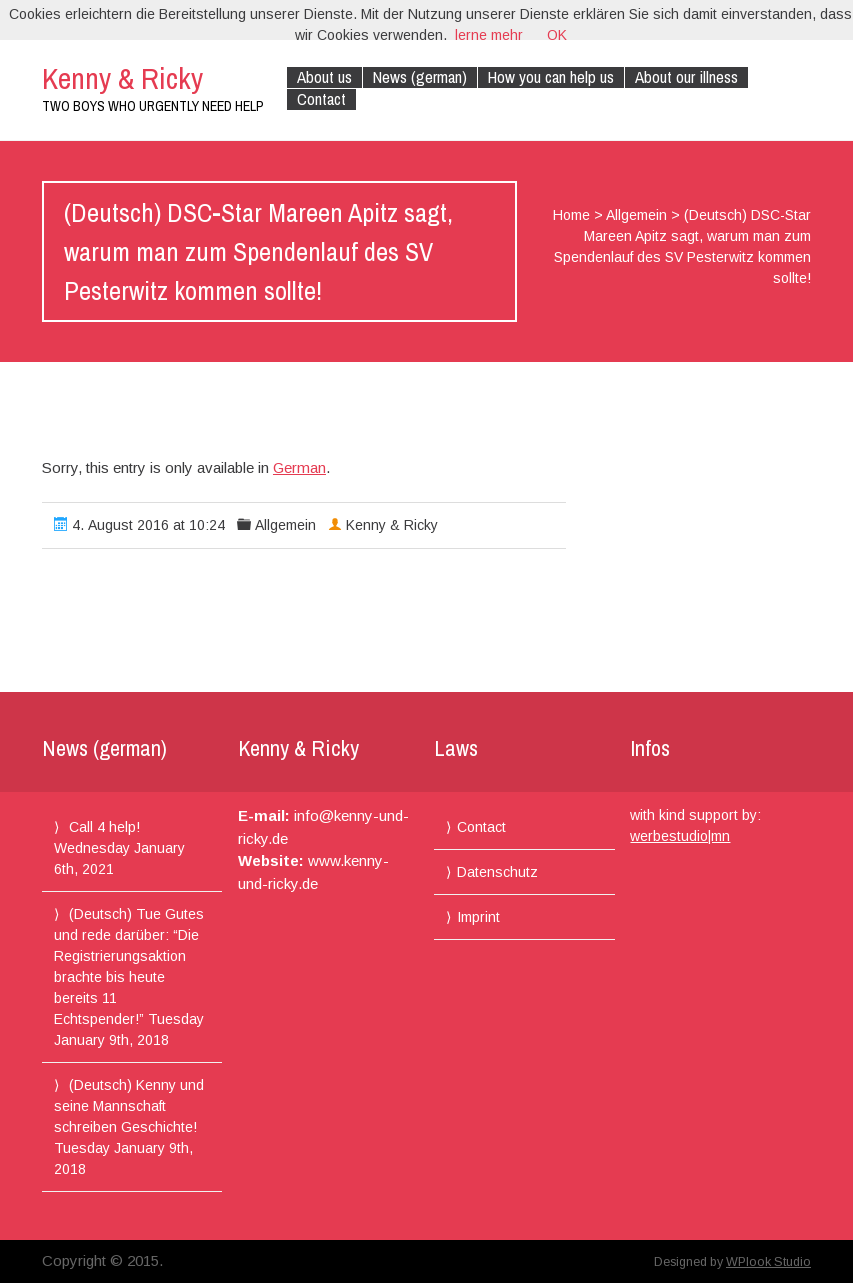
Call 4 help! (104, 827)
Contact (321, 99)
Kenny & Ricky (122, 78)
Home (571, 215)
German (299, 467)
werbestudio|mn (680, 836)
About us (324, 77)
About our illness (686, 77)
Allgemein (636, 215)
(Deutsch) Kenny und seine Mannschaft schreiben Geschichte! (129, 1106)
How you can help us (551, 77)
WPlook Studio (768, 1262)
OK (557, 35)
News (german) (420, 77)
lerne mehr (489, 35)
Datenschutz (497, 872)
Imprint (478, 917)
